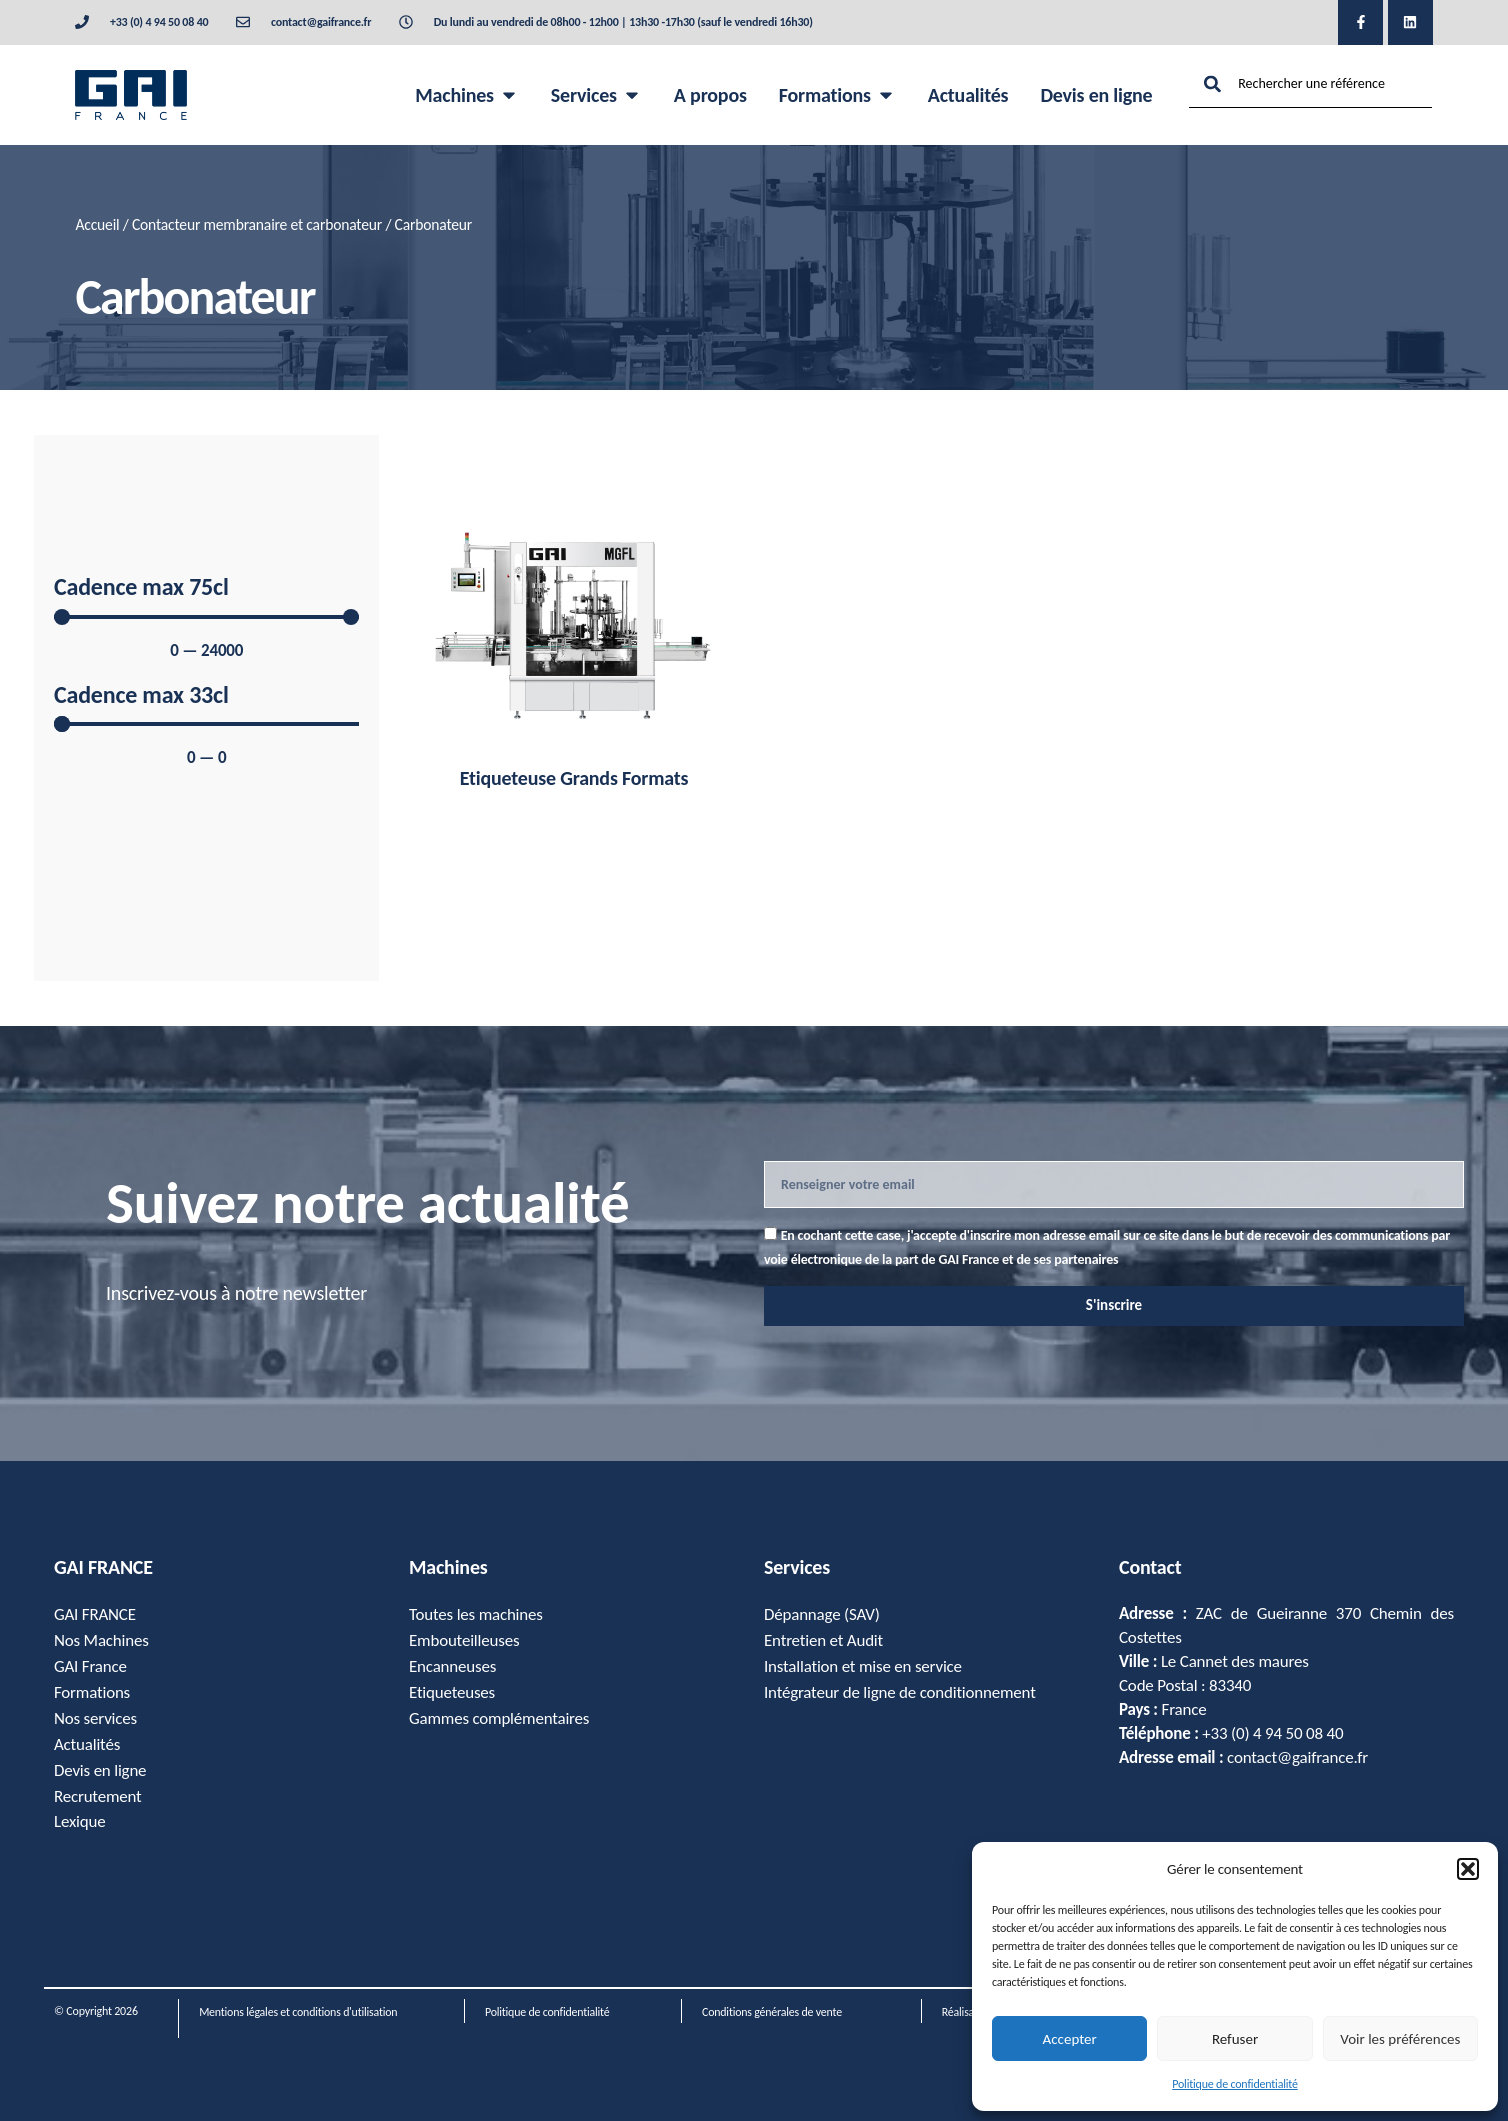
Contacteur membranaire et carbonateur (257, 224)
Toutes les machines (476, 1614)
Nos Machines (101, 1640)
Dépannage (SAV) (822, 1614)
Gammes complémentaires (499, 1718)
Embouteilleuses (464, 1640)
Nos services (95, 1718)
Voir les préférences (1400, 2039)
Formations (92, 1692)
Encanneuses (452, 1666)
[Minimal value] (206, 617)
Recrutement (98, 1796)
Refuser (1235, 2039)
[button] (1468, 1869)
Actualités (87, 1744)
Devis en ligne (100, 1770)
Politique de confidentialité (1235, 2084)
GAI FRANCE (95, 1614)
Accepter (1070, 2039)
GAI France (90, 1666)
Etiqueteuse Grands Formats (574, 778)
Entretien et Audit (823, 1640)
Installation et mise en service (863, 1666)
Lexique (80, 1822)
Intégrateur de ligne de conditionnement (900, 1692)
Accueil (97, 224)
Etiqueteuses (452, 1692)
